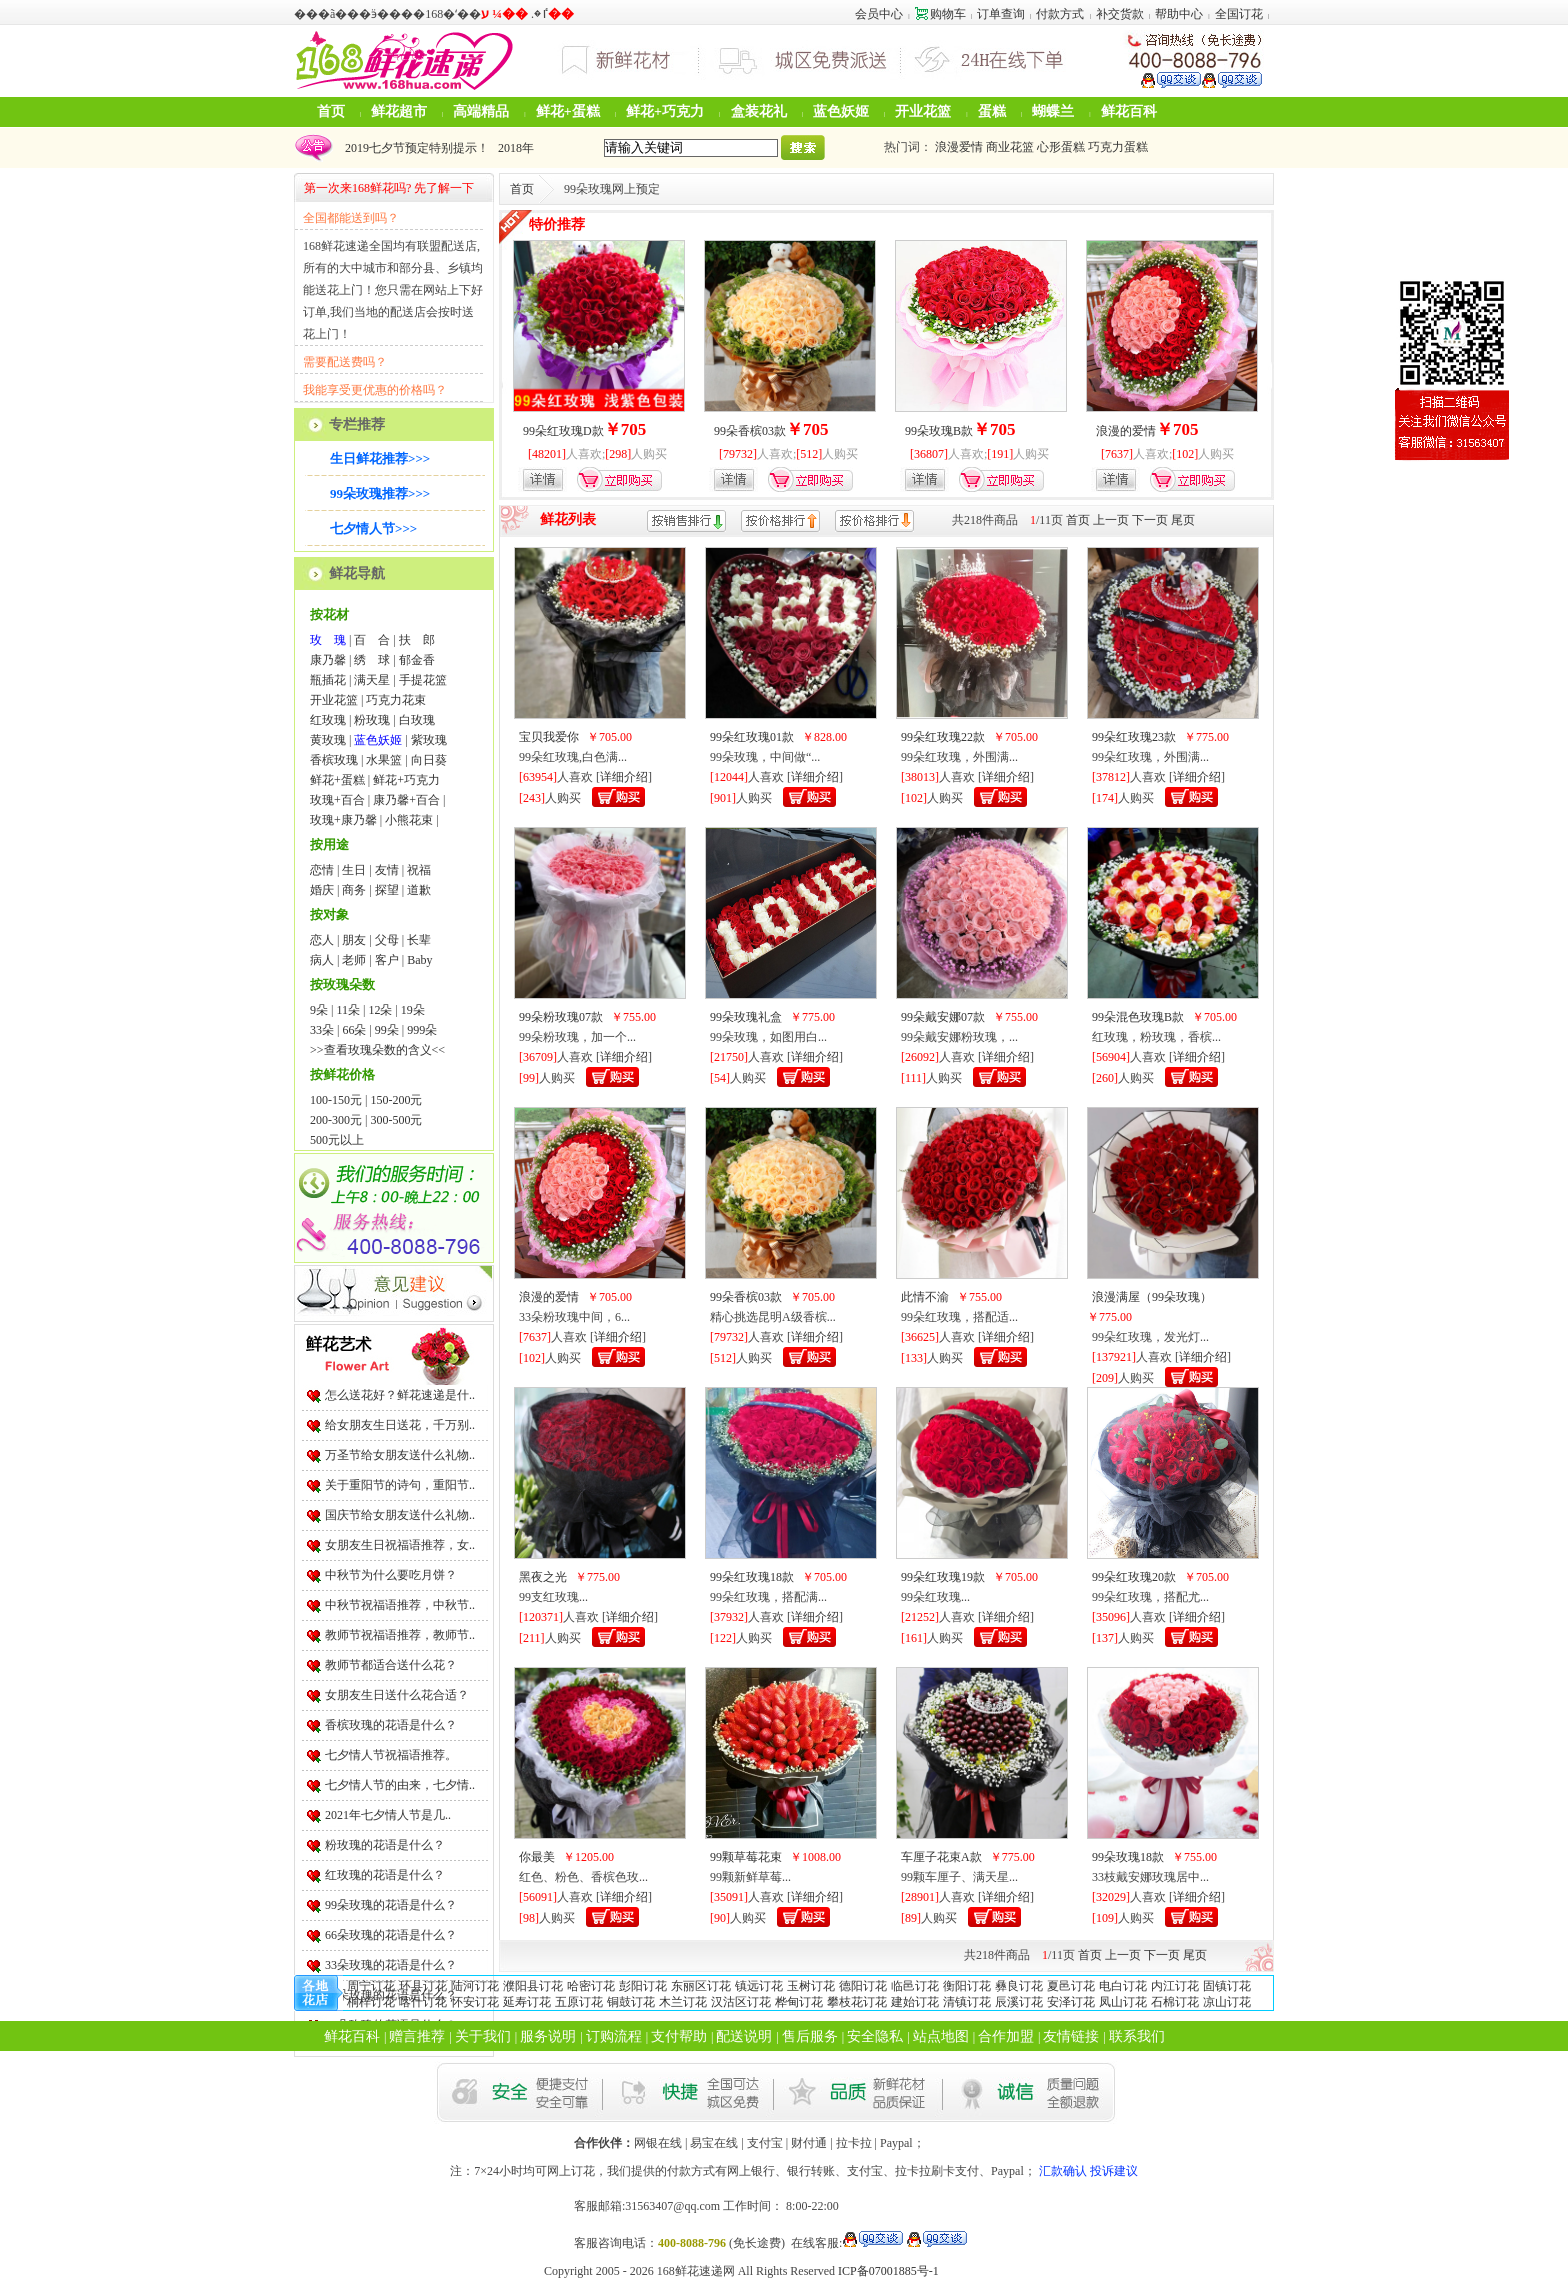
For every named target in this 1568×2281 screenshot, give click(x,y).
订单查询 (1001, 14)
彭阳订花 (643, 1986)
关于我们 (483, 2036)
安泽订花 (1071, 2002)
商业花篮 (1010, 147)
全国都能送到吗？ (351, 218)
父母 (387, 940)
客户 (387, 960)
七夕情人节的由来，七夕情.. (400, 1785)
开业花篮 (923, 111)
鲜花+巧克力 (665, 111)
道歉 (419, 890)
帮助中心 (1179, 14)
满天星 (372, 680)
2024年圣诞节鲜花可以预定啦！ (426, 148)
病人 (322, 960)
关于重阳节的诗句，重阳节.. (400, 1485)
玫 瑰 (328, 640)
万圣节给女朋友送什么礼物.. (400, 1455)
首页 (331, 111)
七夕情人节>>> (373, 528)
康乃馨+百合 (406, 800)
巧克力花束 (396, 700)
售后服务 (810, 2036)
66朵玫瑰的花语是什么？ (391, 1935)
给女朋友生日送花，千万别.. (400, 1425)
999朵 (422, 1030)
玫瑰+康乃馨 (343, 820)
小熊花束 (409, 820)
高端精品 (481, 111)
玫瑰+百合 (337, 800)
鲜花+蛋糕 (568, 111)
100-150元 (336, 1100)
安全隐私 (875, 2036)
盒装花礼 (759, 111)
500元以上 (337, 1140)
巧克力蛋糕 (1118, 147)
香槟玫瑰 (334, 760)
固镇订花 (1227, 1986)
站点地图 (941, 2036)
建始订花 (915, 2002)
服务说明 (548, 2036)
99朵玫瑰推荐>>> (380, 493)
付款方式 (1060, 14)
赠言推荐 (417, 2036)
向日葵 (429, 760)
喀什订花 (423, 2002)
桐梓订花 (371, 2002)
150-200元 (396, 1100)
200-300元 (336, 1120)
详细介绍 (624, 777)
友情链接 (1071, 2036)
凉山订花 (1227, 2002)
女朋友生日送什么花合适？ (397, 1695)
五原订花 (579, 2002)
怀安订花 (475, 2002)
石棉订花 (1175, 2002)
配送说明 (744, 2036)
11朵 (348, 1010)
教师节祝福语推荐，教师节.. (400, 1635)
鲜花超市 (399, 111)
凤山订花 (1123, 2002)
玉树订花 (811, 1986)
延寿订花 (527, 2002)
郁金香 (417, 660)
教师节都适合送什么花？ (391, 1665)
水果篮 (384, 760)
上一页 (1111, 520)
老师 (354, 960)
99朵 (387, 1030)
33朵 (322, 1030)
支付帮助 (679, 2036)
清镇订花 (967, 2002)
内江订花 (1175, 1986)
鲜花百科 (1129, 111)
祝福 (419, 870)
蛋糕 (992, 111)
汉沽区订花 (741, 2002)
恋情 (322, 870)
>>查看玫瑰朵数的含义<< (377, 1050)
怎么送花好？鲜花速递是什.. (400, 1395)
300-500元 (396, 1120)
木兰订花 (683, 2002)
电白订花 (1123, 1986)
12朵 (380, 1010)
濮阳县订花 (533, 1986)
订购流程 (614, 2036)
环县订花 (423, 1986)
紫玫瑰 (429, 740)
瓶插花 (328, 680)
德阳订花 (863, 1986)
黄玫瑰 (328, 740)
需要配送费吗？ (345, 362)
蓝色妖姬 (841, 111)
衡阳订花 (967, 1986)
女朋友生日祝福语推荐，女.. (400, 1545)
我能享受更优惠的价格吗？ (375, 390)
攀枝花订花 (857, 2002)
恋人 (322, 940)
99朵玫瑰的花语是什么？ (391, 1905)
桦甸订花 (799, 2002)
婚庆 (322, 890)
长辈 (419, 940)
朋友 (354, 940)
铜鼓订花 (631, 2002)
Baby (419, 960)
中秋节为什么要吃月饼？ (391, 1575)
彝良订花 (1019, 1986)
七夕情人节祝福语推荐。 (391, 1755)
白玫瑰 (417, 720)
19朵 (413, 1010)
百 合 (372, 640)
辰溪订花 (1019, 2002)
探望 (387, 890)
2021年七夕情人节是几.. (388, 1815)
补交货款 (1120, 14)
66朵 (354, 1030)
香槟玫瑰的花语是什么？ (391, 1725)
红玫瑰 (328, 720)
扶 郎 (417, 640)
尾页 (1183, 520)
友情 (387, 870)
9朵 (319, 1010)
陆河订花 (475, 1986)
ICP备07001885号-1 (888, 2271)
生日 (354, 870)
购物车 (940, 14)
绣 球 (372, 660)
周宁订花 (371, 1986)
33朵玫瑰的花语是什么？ (391, 1965)
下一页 (1150, 520)
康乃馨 (328, 660)
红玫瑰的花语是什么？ (385, 1875)
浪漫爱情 (959, 147)
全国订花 (1239, 14)
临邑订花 (915, 1986)
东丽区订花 (701, 1986)
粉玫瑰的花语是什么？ (385, 1845)
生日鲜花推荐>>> (380, 458)
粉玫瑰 (372, 720)
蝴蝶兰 (1053, 111)
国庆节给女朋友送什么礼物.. (400, 1515)
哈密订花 (591, 1986)
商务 (354, 890)
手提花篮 (423, 680)
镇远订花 (759, 1986)
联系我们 (1137, 2036)
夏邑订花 (1071, 1986)
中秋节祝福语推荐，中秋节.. (400, 1605)
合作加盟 (1006, 2036)
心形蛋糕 (1061, 147)
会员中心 (879, 14)
